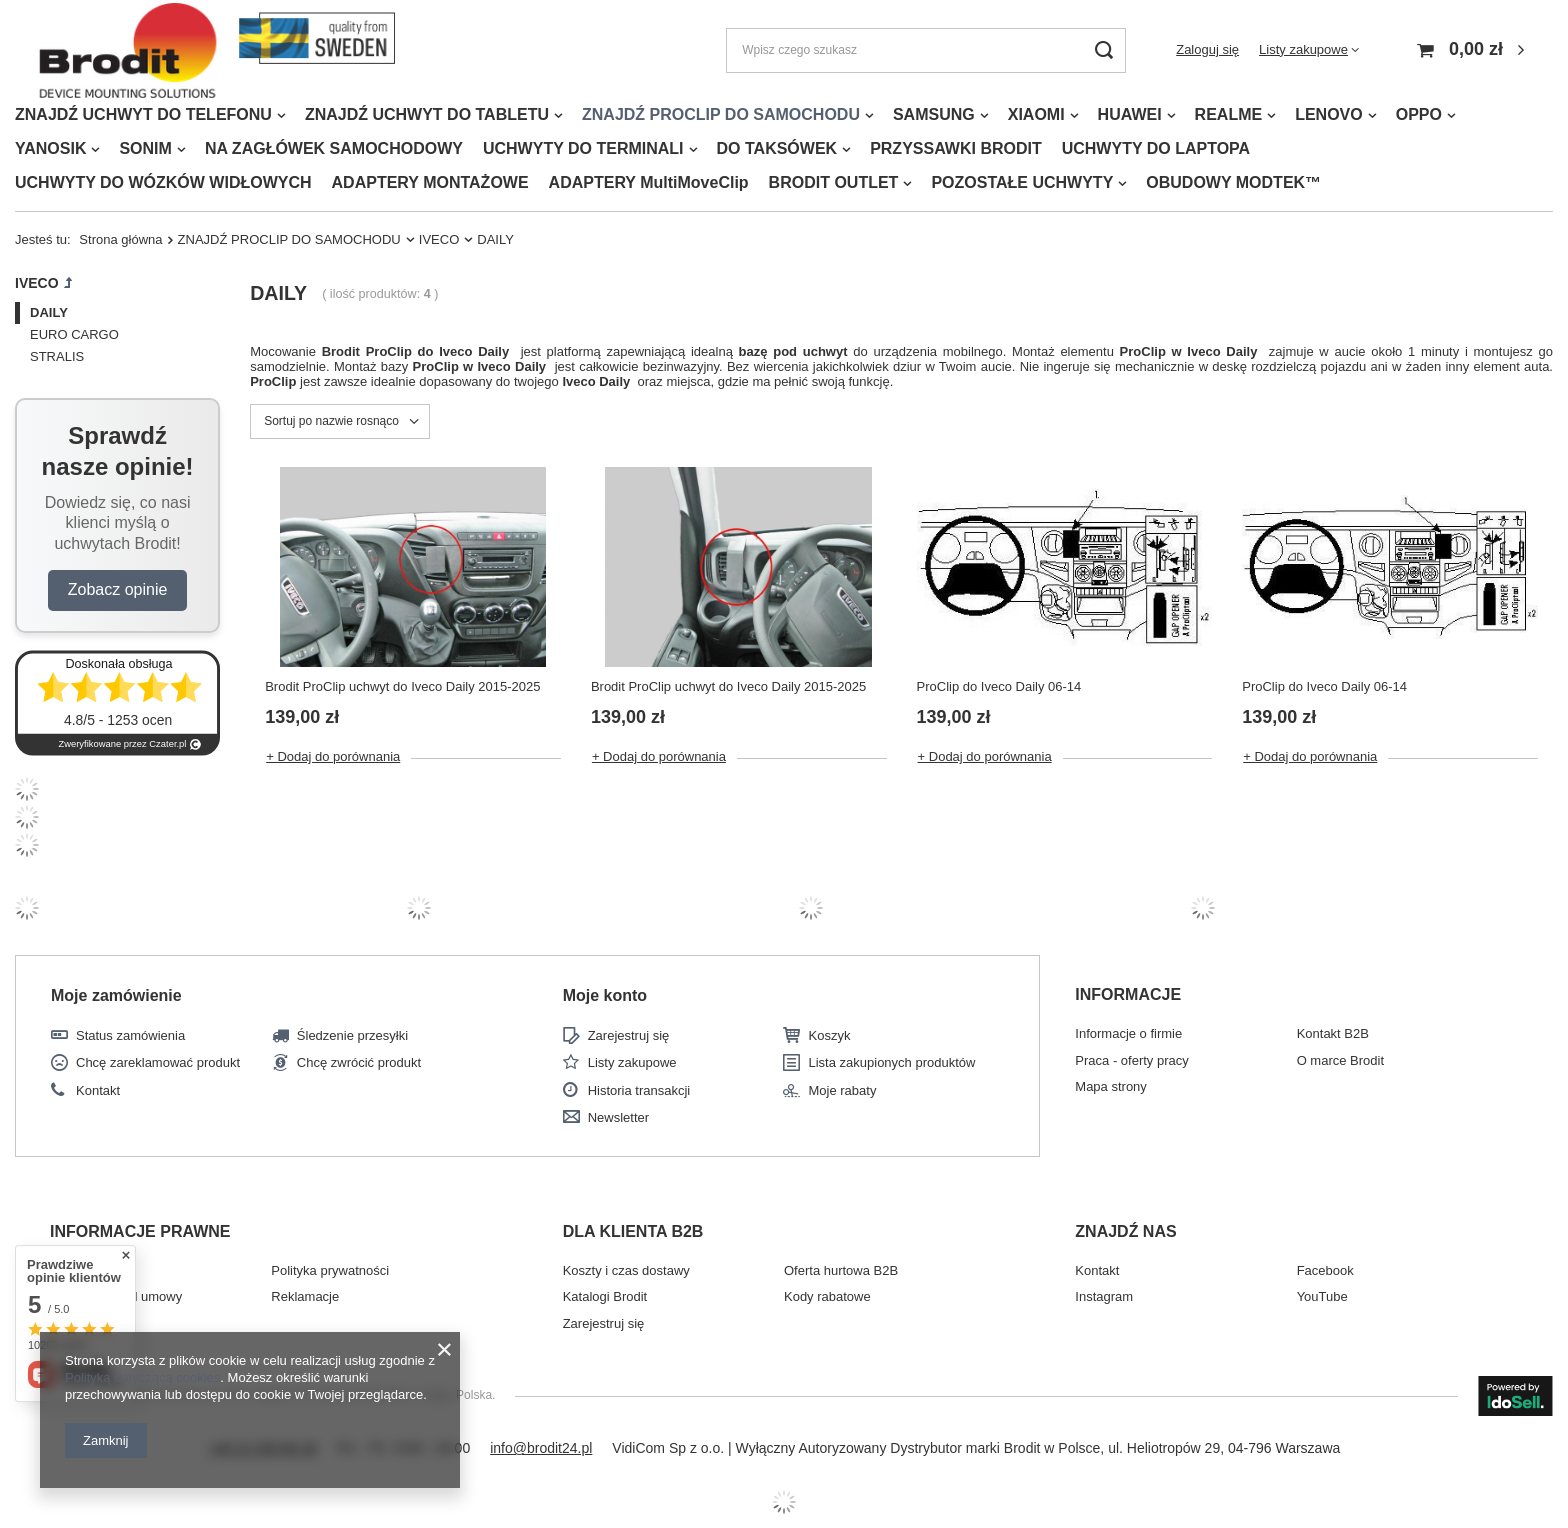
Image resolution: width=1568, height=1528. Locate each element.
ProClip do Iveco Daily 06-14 (999, 686)
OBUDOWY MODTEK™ (1233, 182)
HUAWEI (1130, 114)
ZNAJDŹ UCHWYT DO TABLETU (427, 114)
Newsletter (618, 1117)
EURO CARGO (74, 334)
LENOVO (1329, 114)
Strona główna (120, 239)
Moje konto (605, 995)
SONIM (145, 148)
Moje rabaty (842, 1090)
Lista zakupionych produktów (891, 1062)
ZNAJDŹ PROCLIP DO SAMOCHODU (721, 114)
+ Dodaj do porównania (333, 756)
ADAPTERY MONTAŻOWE (430, 182)
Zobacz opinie (118, 589)
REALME (1229, 114)
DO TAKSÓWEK (777, 148)
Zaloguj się (1207, 49)
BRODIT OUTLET (834, 182)
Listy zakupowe (1303, 49)
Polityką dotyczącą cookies (142, 1377)
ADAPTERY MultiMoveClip (649, 182)
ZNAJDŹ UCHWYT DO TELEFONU (143, 114)
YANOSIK (50, 148)
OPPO (1419, 114)
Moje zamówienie (116, 995)
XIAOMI (1036, 114)
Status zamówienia (130, 1035)
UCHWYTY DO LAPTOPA (1156, 148)
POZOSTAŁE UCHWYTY (1022, 182)
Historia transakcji (639, 1090)
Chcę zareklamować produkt (158, 1062)
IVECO (439, 239)
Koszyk (829, 1035)
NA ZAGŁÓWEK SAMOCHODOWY (334, 148)
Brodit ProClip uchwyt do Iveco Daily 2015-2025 (402, 686)
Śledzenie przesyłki (352, 1035)
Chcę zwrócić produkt (359, 1062)
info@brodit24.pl (541, 1448)
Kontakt (98, 1090)
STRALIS (57, 356)
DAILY (49, 312)
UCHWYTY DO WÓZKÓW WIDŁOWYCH (163, 182)
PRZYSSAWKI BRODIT (956, 148)
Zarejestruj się (629, 1035)
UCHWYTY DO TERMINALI (583, 148)
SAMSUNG (934, 114)
